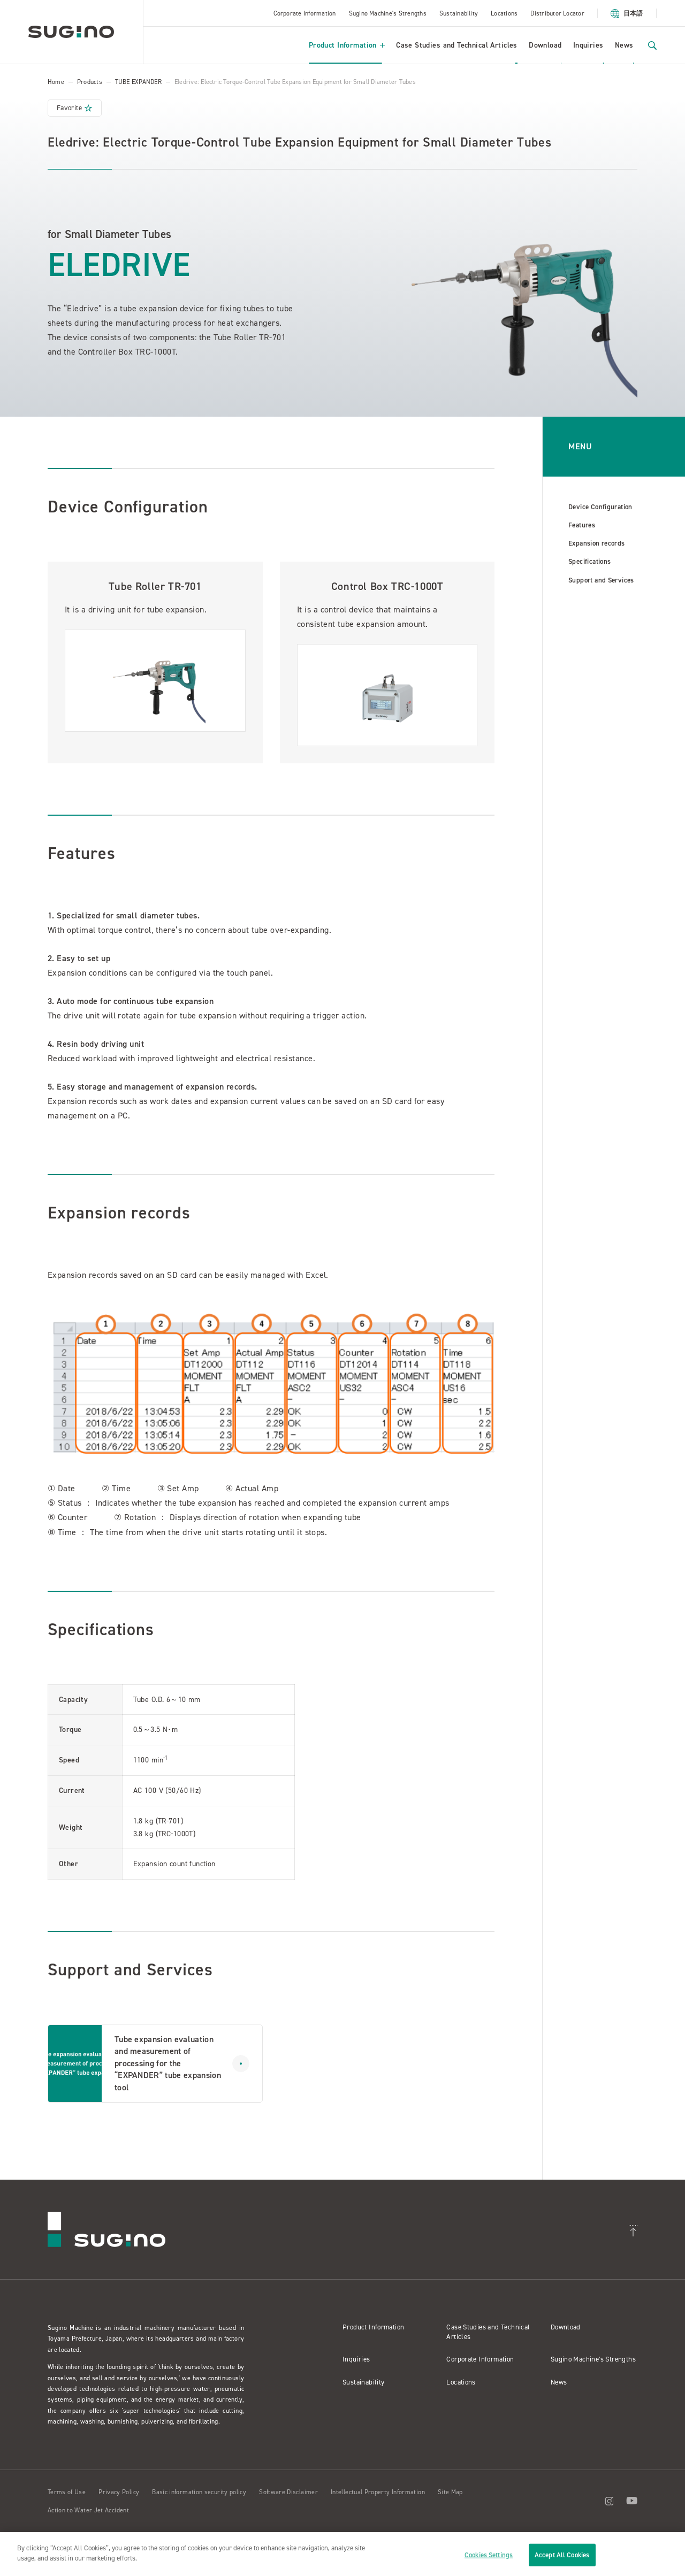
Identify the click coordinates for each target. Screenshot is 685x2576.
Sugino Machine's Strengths (388, 13)
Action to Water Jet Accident (88, 2510)
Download (545, 45)
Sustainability (458, 13)
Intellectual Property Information (378, 2492)
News (624, 45)
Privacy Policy (118, 2492)
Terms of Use (67, 2492)
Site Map (450, 2492)
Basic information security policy (199, 2492)
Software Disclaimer (288, 2492)
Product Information (347, 45)
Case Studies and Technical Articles (456, 45)
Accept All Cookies (562, 2554)
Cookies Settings (489, 2554)
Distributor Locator (557, 13)
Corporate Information (304, 13)
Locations (504, 13)
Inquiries (588, 45)
